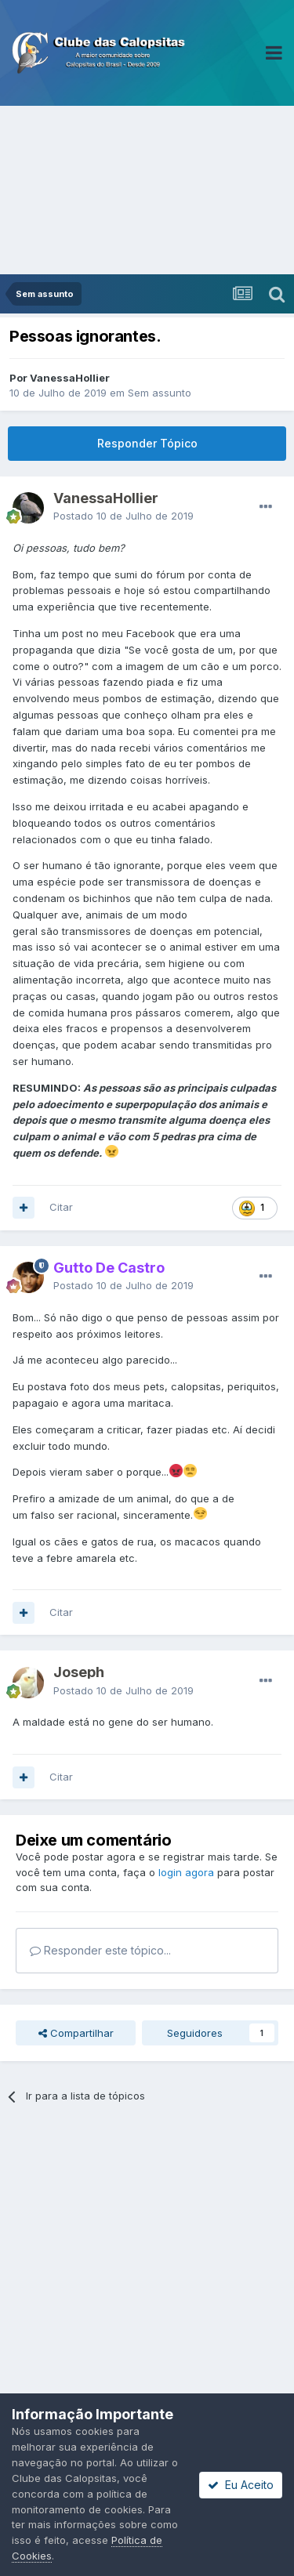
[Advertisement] (147, 190)
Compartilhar (76, 2033)
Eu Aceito (241, 2484)
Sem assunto (159, 392)
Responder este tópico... (100, 1950)
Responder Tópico (147, 443)
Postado (123, 515)
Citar (61, 1207)
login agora (186, 1872)
